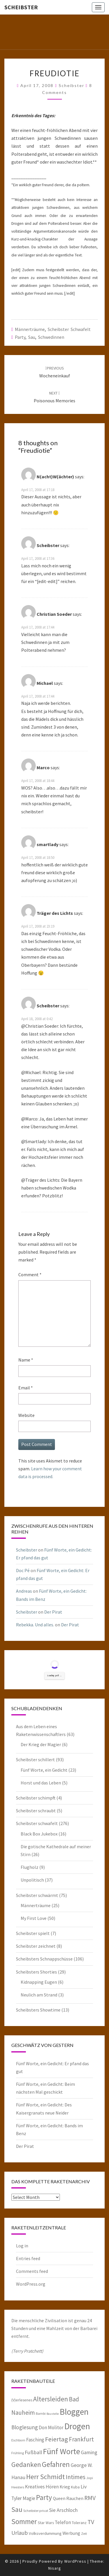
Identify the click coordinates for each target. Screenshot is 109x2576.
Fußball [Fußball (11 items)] (33, 2452)
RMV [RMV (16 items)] (90, 2498)
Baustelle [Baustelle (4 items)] (53, 2414)
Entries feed (28, 2258)
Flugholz (29, 1867)
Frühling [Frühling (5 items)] (17, 2453)
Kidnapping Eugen (39, 1982)
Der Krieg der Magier (41, 1744)
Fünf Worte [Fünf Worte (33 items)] (61, 2451)
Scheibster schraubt (36, 1810)
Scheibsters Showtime (38, 2010)
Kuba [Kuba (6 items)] (75, 2487)
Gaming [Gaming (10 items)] (89, 2452)
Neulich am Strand (39, 1995)
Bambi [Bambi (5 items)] (41, 2413)
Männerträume (30, 329)
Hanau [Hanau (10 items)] (18, 2477)
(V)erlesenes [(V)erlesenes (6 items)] (21, 2400)
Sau (31, 337)
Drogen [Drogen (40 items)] (77, 2426)
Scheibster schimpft (36, 1798)
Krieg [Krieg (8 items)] (65, 2487)
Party (20, 337)
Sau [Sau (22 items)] (16, 2509)
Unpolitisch (32, 1880)
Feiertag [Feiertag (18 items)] (56, 2439)
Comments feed (32, 2271)
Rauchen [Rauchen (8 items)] (74, 2498)
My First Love (34, 1918)
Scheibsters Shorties (36, 1972)
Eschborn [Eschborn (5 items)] (18, 2440)
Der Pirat (53, 1612)
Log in (22, 2246)
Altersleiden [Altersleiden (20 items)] (50, 2399)
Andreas (24, 1591)
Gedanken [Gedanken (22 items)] (26, 2464)
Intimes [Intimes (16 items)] (75, 2477)
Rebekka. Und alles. (35, 1625)
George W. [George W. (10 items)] (82, 2465)
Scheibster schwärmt (37, 1895)
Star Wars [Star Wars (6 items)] (46, 2522)
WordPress (75, 2561)
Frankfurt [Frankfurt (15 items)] (81, 2439)
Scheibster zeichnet (36, 1946)
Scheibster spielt (33, 1933)
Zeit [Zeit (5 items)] (84, 2533)
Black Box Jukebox (39, 1834)
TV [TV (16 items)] (90, 2522)
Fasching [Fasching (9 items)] (35, 2439)
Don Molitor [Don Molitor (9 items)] (51, 2427)
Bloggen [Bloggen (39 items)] (74, 2411)
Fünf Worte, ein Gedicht (44, 1770)
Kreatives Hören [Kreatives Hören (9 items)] (42, 2486)
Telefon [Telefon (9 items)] (63, 2522)
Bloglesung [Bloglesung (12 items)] (24, 2427)
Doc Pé (23, 1570)
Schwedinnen (51, 337)
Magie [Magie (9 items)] (29, 2498)
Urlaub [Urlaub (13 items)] (19, 2532)
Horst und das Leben (41, 1783)
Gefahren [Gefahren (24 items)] (56, 2464)
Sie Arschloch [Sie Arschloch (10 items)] (63, 2510)
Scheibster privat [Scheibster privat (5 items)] (35, 2510)
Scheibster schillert (35, 1759)
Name (25, 1360)
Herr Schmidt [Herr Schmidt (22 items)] (45, 2476)
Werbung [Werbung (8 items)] (71, 2533)
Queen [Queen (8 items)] (59, 2498)
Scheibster (21, 7)
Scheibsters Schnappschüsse (44, 1959)
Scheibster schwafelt (69, 329)
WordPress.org (30, 2284)
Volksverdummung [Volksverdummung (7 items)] (45, 2533)
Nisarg (54, 2568)
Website (26, 1415)
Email (25, 1388)
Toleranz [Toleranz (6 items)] (79, 2522)
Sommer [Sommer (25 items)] (24, 2521)
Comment (30, 1274)
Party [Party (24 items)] (44, 2497)
